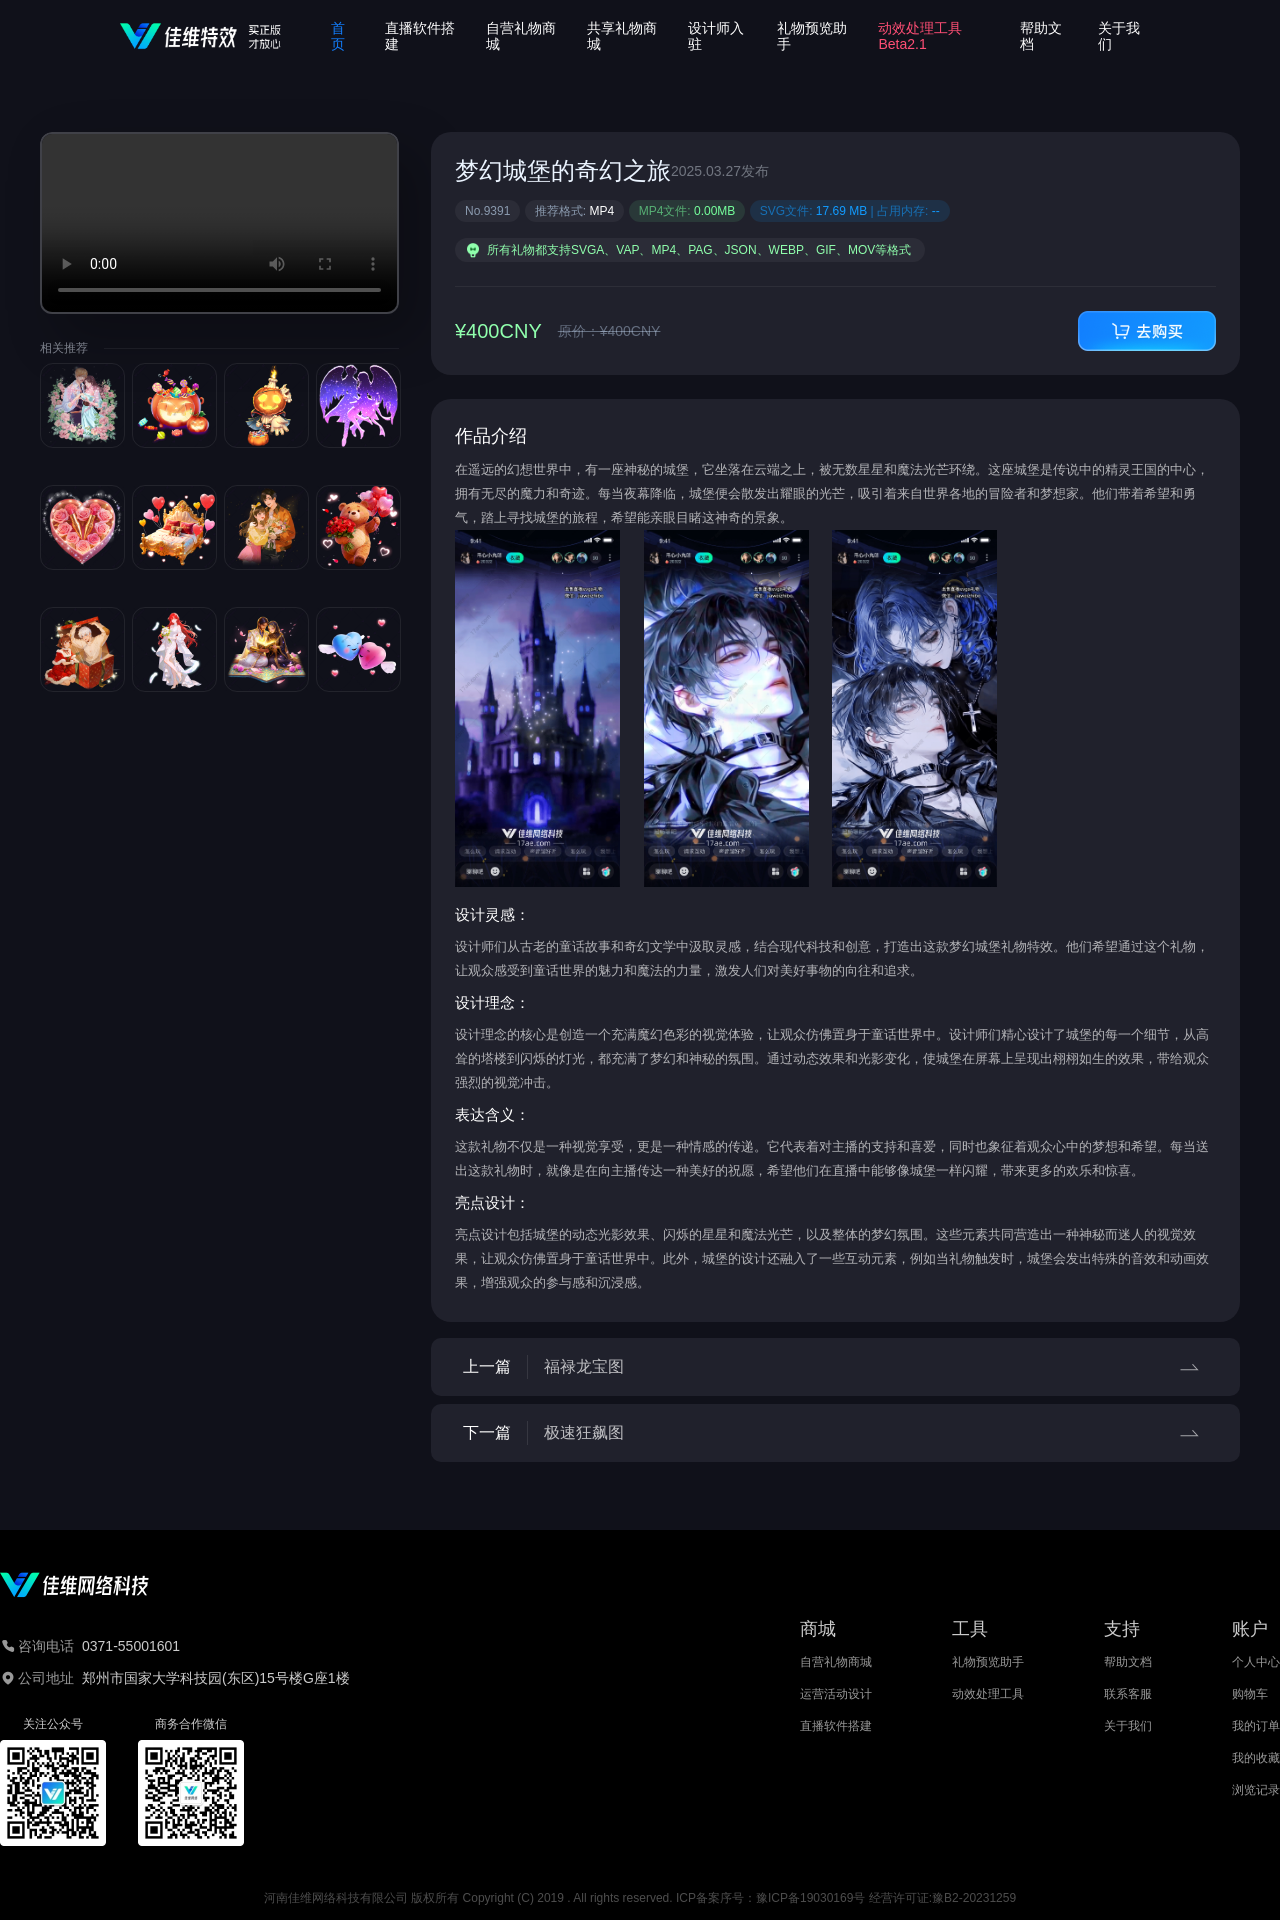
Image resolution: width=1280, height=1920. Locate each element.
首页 (338, 36)
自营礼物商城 (836, 1662)
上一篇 (835, 1367)
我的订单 (1256, 1726)
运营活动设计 (836, 1694)
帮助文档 (1128, 1662)
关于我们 (1128, 1726)
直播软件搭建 (836, 1726)
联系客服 (1128, 1694)
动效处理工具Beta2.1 (920, 36)
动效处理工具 (988, 1694)
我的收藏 (1256, 1758)
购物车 (1250, 1694)
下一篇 (835, 1433)
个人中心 (1256, 1662)
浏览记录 (1256, 1790)
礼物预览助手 (988, 1662)
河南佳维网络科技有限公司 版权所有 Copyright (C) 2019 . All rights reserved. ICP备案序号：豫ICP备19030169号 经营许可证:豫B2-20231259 (640, 1898)
